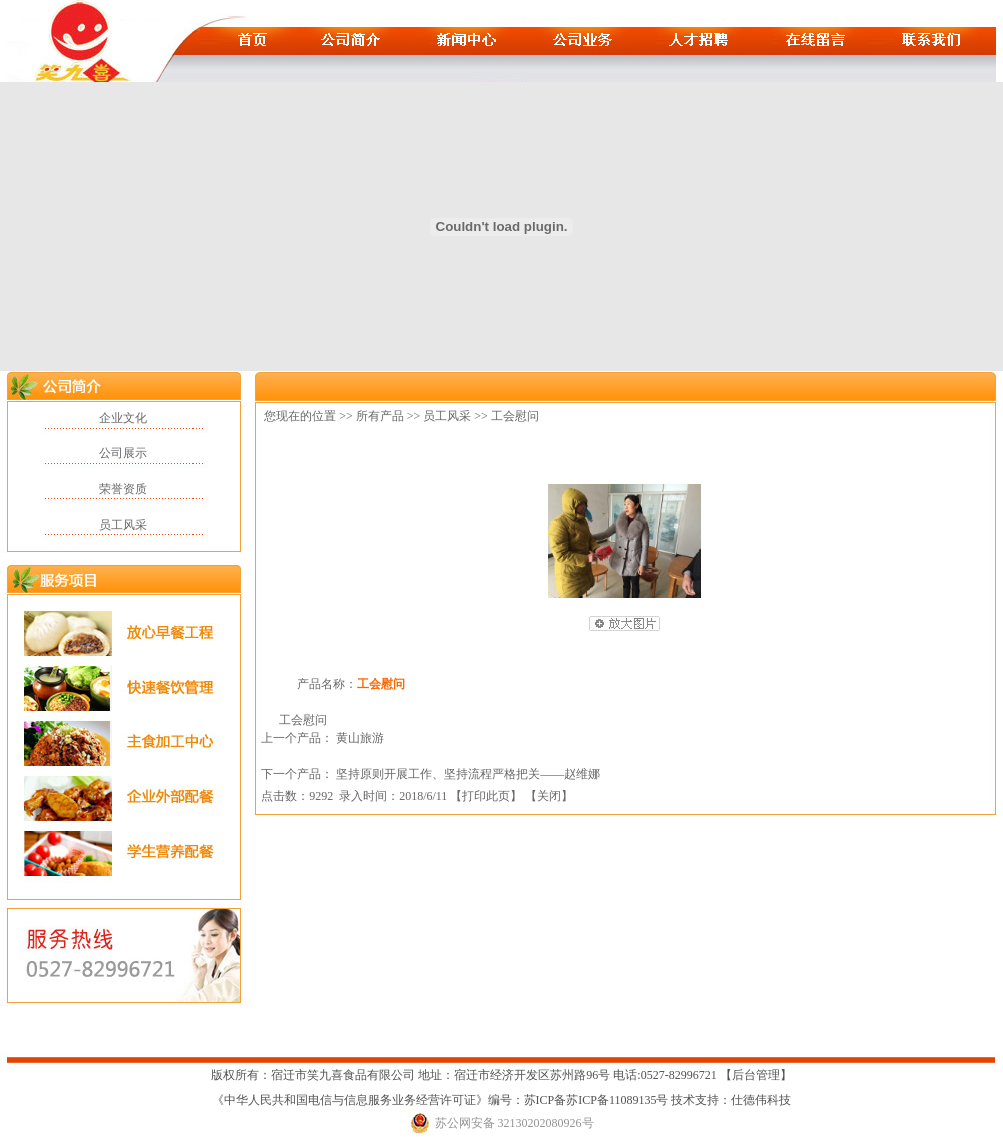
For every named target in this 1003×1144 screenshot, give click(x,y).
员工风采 (123, 525)
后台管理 (756, 1075)
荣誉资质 (123, 489)
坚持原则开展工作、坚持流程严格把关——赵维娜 (468, 774)
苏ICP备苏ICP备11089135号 (598, 1100)
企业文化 (123, 418)
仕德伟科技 (761, 1100)
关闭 (549, 796)
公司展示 (123, 453)
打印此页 (486, 796)
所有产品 (380, 416)
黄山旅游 (360, 738)
